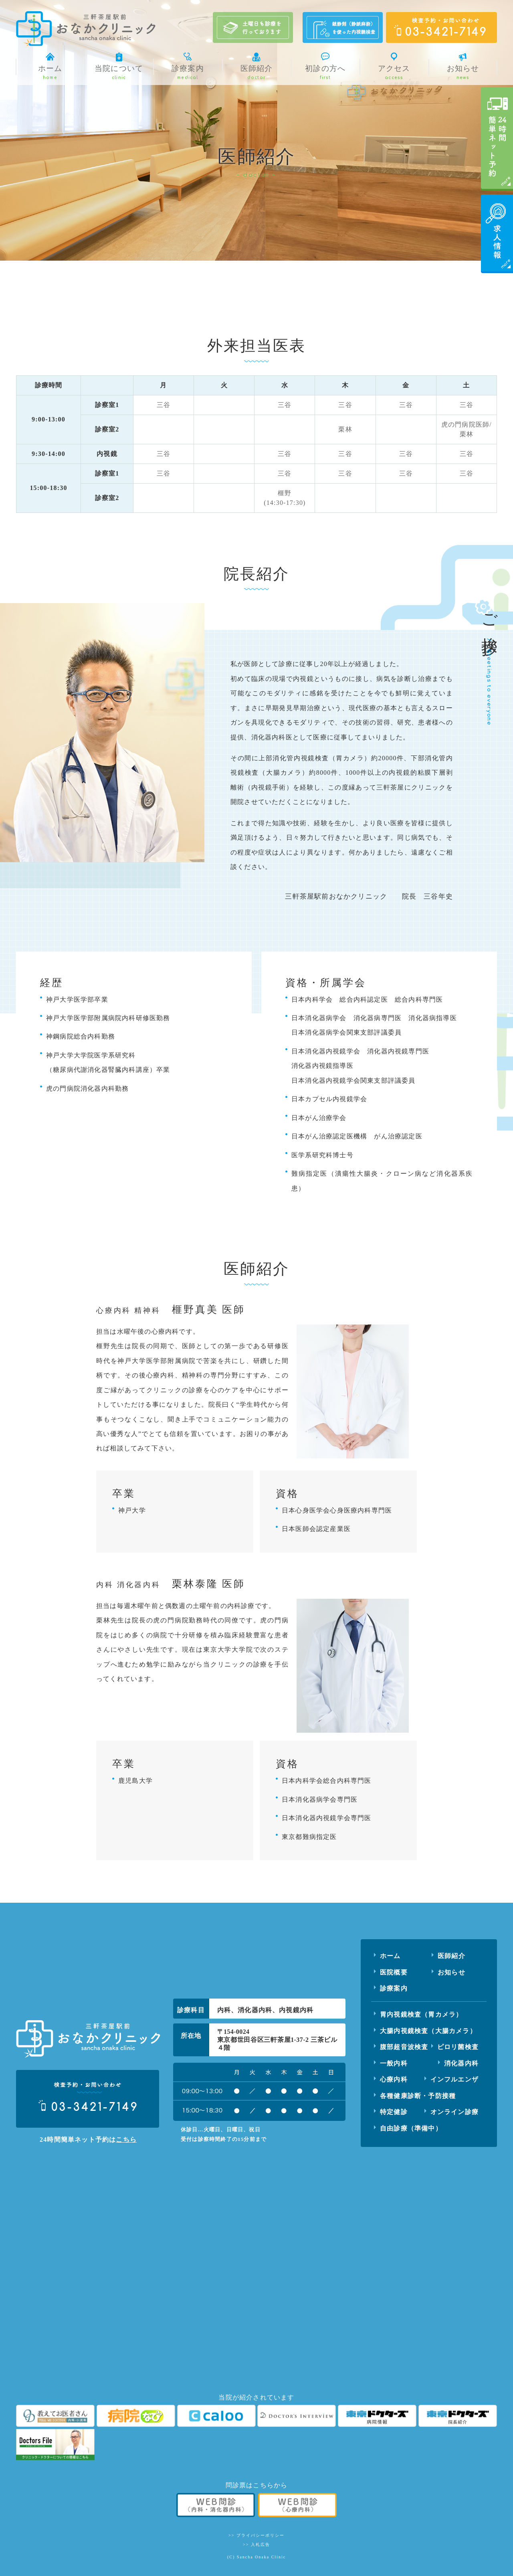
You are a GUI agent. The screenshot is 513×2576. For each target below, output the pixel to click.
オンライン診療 (454, 2111)
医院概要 (394, 1972)
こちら (126, 2139)
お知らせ (451, 1972)
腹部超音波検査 (404, 2046)
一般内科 (394, 2063)
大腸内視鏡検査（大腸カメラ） (428, 2030)
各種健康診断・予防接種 (418, 2095)
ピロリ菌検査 (458, 2046)
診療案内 (394, 1988)
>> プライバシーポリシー (256, 2535)
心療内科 (394, 2079)
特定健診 (394, 2111)
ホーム (390, 1955)
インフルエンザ (454, 2079)
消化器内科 (461, 2063)
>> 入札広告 (256, 2544)
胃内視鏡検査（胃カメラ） (421, 2014)
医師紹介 (451, 1955)
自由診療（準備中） (411, 2128)
